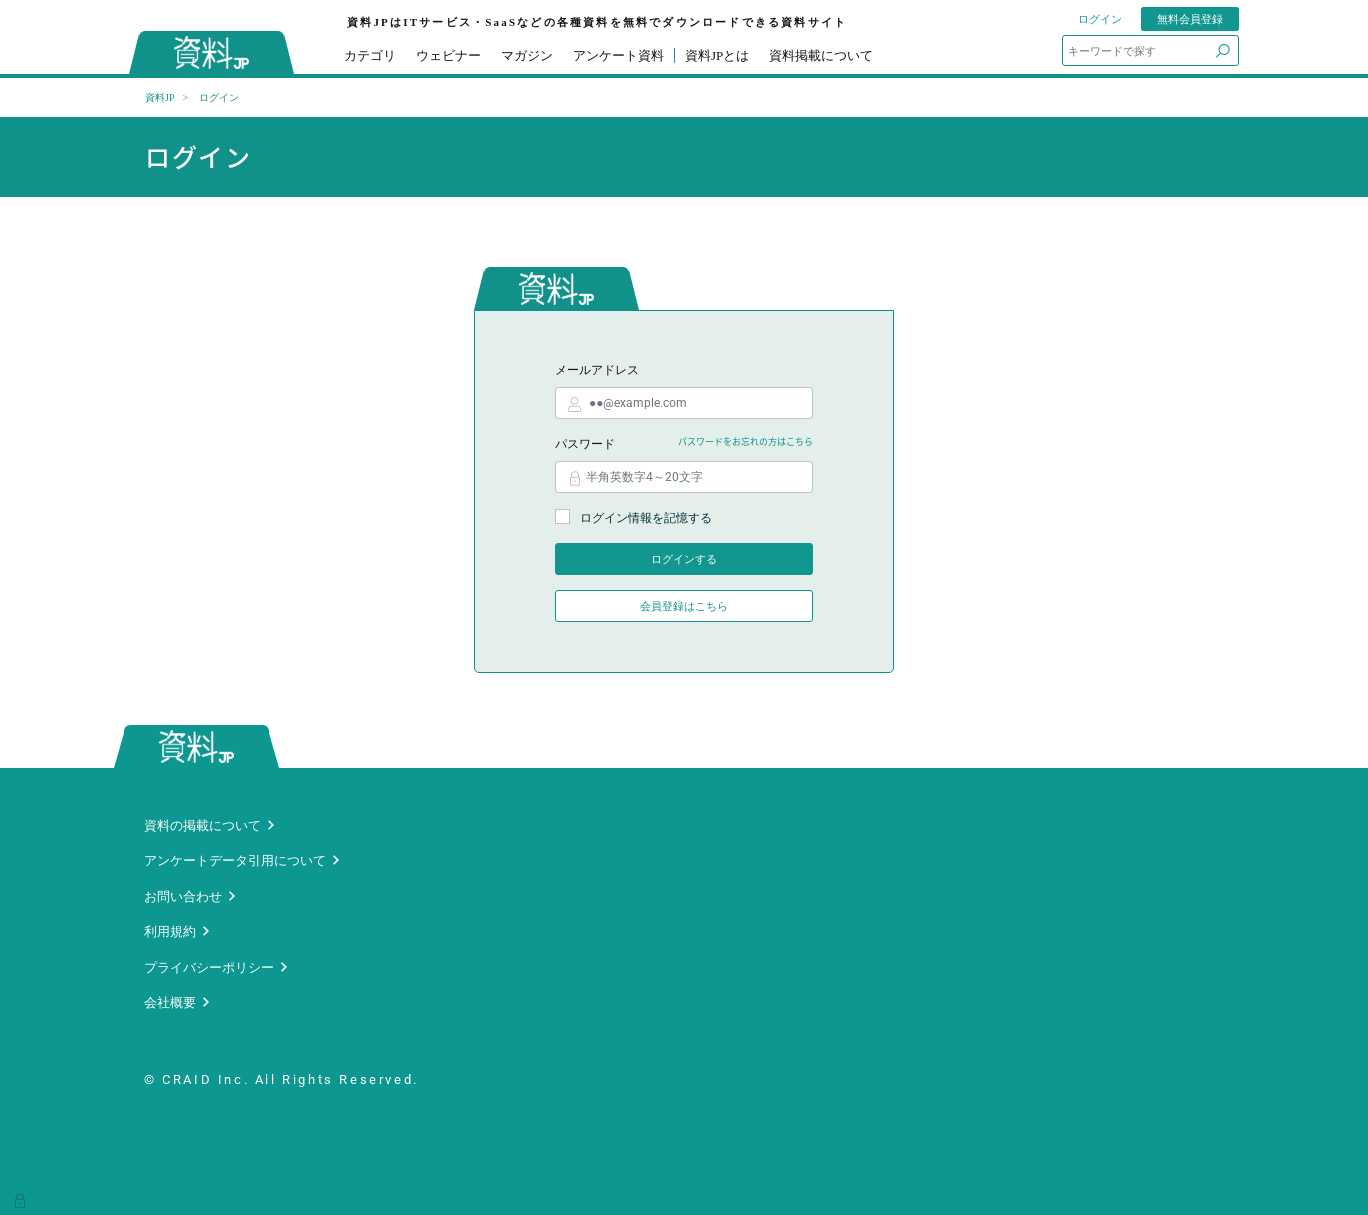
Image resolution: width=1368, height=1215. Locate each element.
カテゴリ (370, 55)
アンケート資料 (618, 55)
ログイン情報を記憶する (633, 517)
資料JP (159, 97)
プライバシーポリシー (209, 967)
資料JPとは (717, 55)
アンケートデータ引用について (235, 860)
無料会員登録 (1190, 19)
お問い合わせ (183, 896)
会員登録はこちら (684, 606)
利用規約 (170, 931)
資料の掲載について (202, 825)
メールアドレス (597, 370)
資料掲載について (821, 55)
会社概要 (170, 1002)
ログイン (1100, 19)
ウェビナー (448, 55)
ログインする (684, 559)
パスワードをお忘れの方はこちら (745, 441)
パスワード (585, 444)
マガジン (527, 55)
